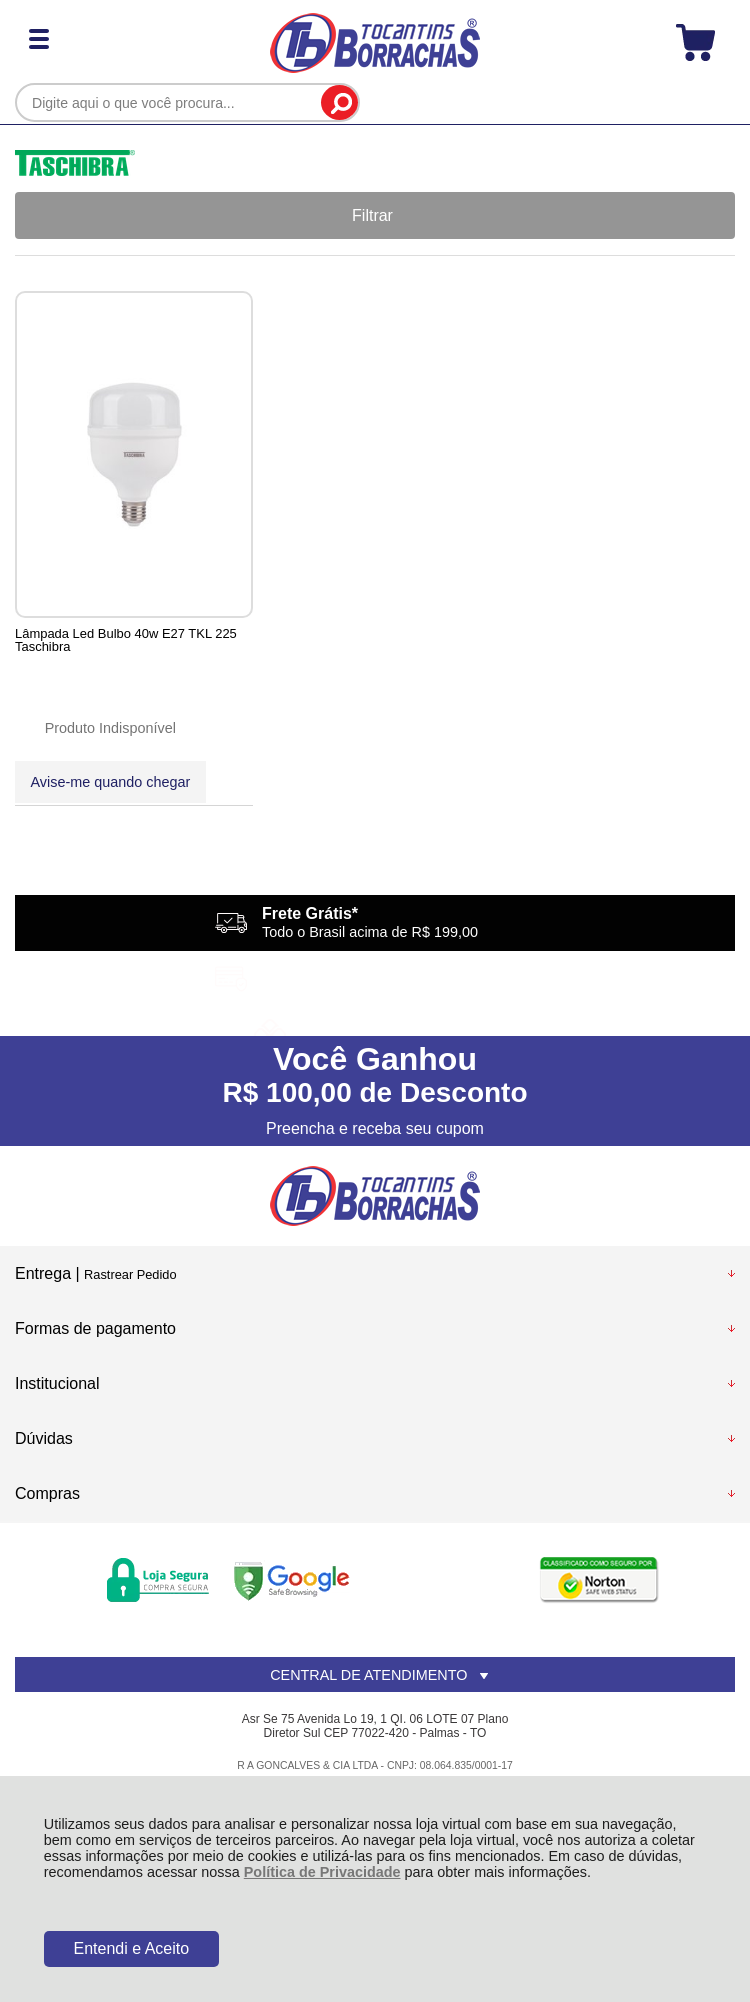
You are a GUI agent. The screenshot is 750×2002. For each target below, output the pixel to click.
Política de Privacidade (322, 1872)
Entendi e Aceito (131, 1948)
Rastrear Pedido (130, 1275)
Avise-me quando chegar (104, 782)
